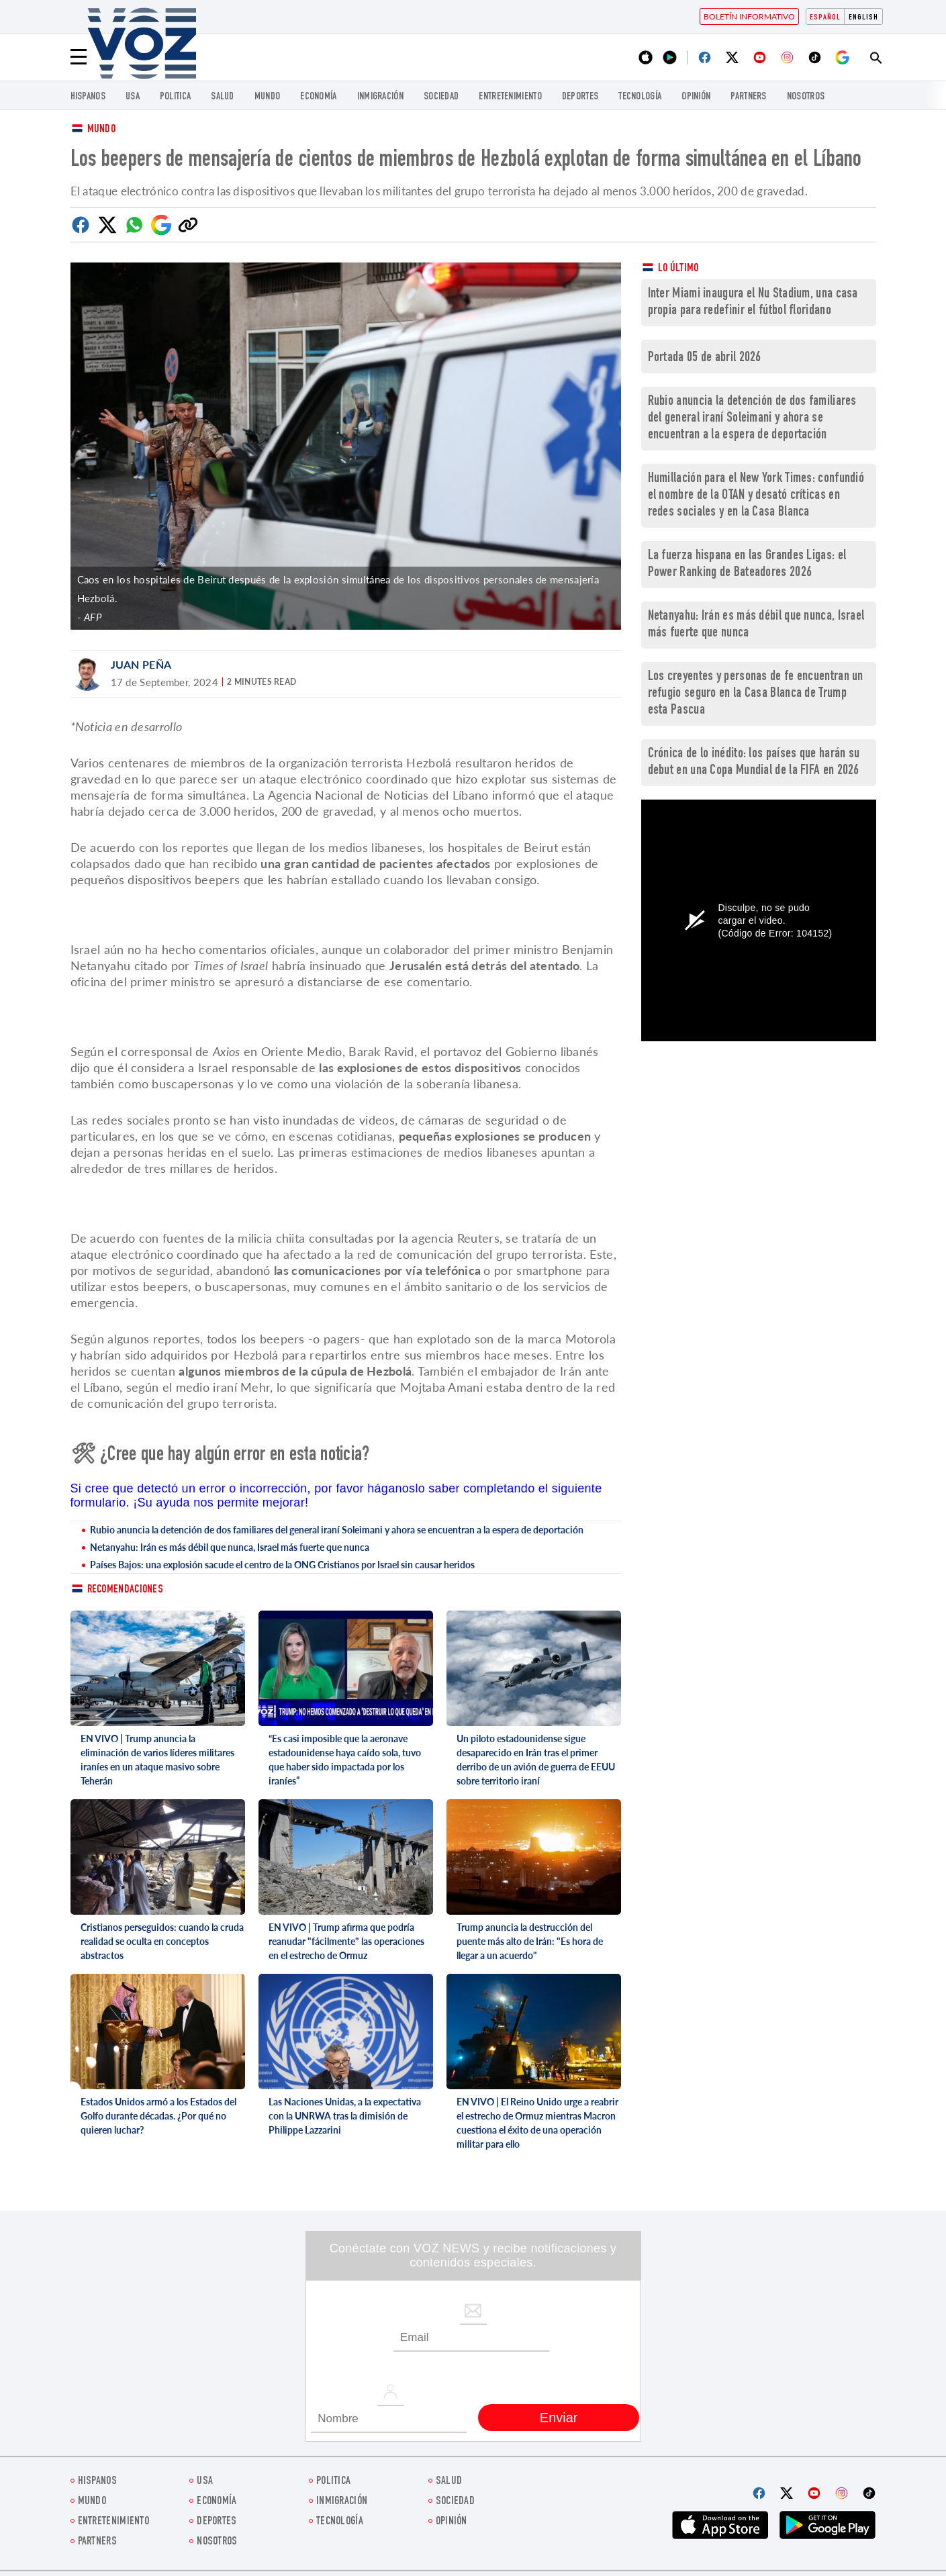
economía (318, 97)
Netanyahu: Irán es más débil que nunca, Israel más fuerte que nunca (229, 1547)
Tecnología (639, 97)
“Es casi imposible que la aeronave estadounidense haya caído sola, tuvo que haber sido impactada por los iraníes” (345, 1759)
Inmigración (380, 97)
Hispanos (87, 97)
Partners (748, 97)
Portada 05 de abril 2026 (704, 358)
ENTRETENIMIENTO (510, 97)
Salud (222, 97)
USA (133, 97)
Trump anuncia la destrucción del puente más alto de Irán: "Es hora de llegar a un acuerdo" (530, 1941)
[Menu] (78, 57)
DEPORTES (580, 97)
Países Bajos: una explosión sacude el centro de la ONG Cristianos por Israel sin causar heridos (282, 1564)
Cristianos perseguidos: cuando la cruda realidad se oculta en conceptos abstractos (162, 1941)
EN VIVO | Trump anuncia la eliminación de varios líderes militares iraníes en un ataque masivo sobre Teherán (157, 1759)
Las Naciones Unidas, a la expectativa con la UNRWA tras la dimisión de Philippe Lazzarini (345, 2116)
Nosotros (805, 97)
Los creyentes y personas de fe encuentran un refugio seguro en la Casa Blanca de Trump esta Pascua (755, 694)
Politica (175, 97)
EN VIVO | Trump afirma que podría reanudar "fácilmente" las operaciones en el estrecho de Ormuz (346, 1941)
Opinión (695, 97)
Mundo (267, 97)
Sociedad (441, 97)
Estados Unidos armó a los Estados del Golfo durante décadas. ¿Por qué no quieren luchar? (158, 2116)
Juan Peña (141, 664)
